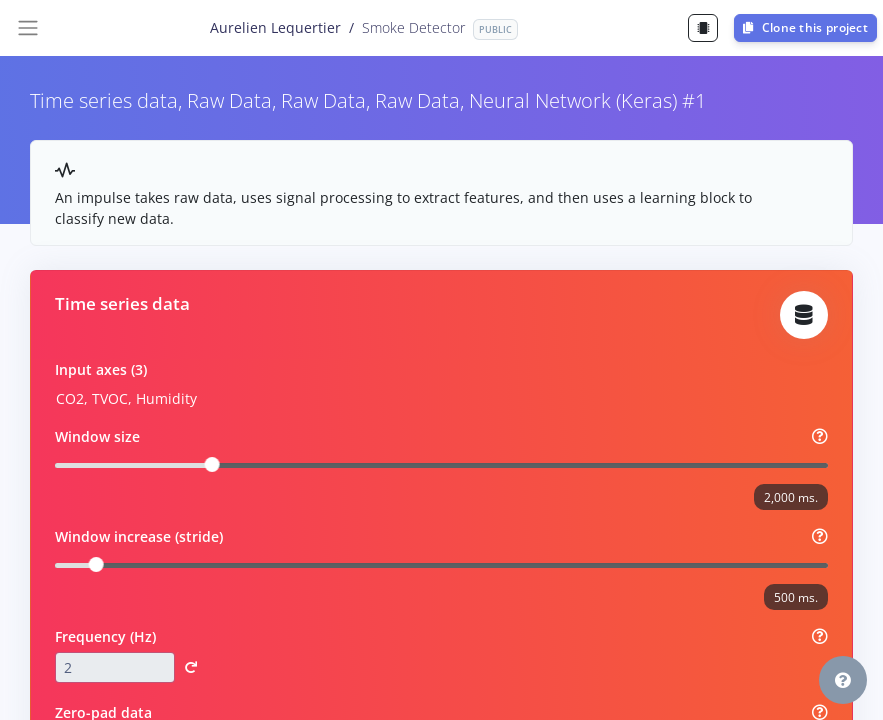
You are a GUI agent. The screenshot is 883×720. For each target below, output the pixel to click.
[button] (191, 668)
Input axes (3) (101, 369)
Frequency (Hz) (105, 636)
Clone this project (805, 27)
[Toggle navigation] (28, 28)
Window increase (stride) (139, 536)
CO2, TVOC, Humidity (126, 398)
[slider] (212, 464)
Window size (97, 436)
